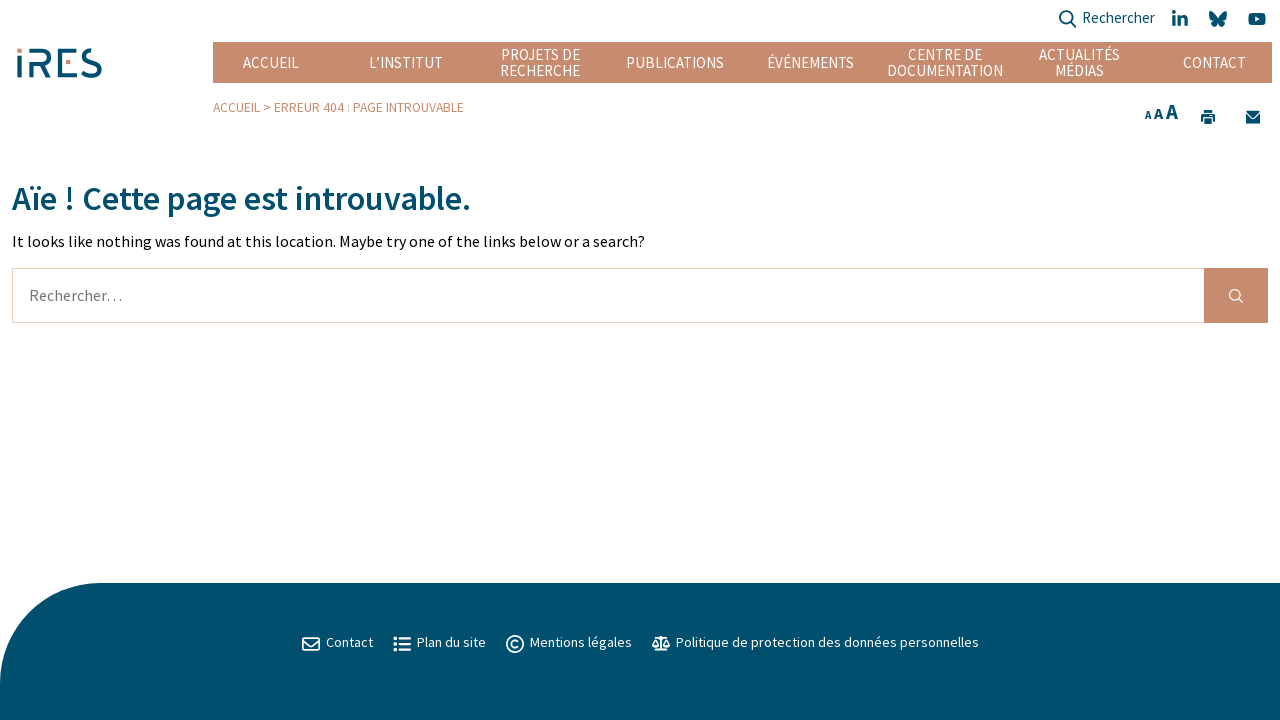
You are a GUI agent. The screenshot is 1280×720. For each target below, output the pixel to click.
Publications (675, 62)
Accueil (271, 62)
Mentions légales (569, 642)
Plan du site (439, 642)
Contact (1214, 62)
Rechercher (1106, 19)
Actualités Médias (1079, 62)
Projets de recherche (540, 62)
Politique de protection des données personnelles (815, 642)
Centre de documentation (944, 62)
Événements (810, 62)
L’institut (406, 62)
